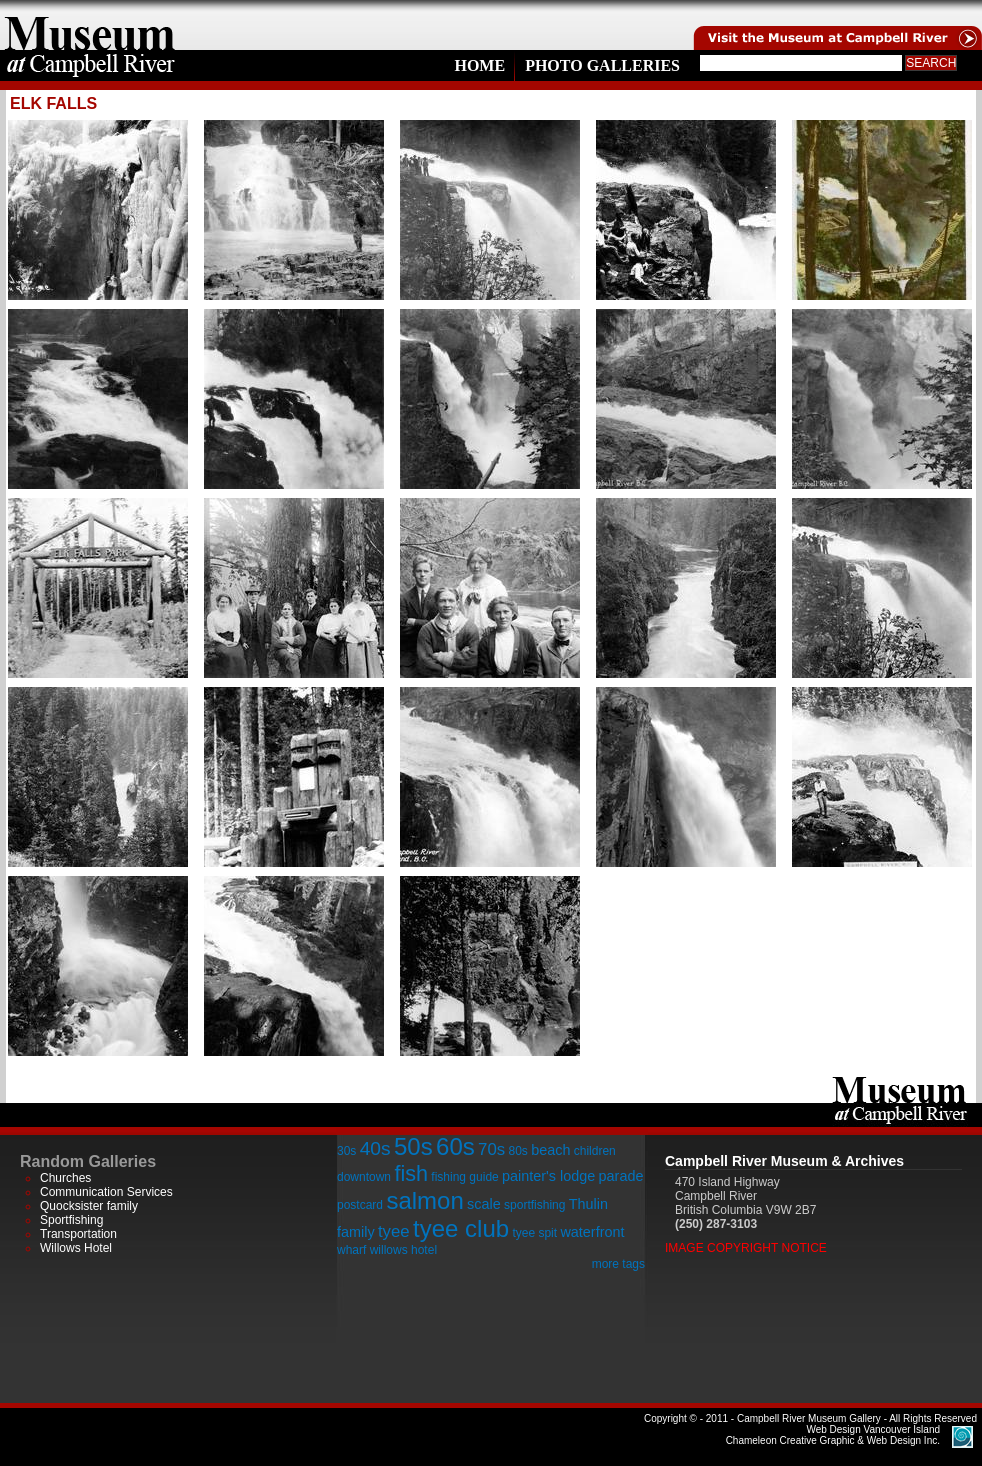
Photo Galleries (602, 65)
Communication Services (106, 1192)
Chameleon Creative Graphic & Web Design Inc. (833, 1435)
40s (375, 1148)
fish (411, 1173)
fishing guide (464, 1177)
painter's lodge (548, 1176)
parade (621, 1176)
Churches (65, 1178)
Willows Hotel (76, 1248)
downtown (364, 1177)
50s (413, 1146)
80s (517, 1151)
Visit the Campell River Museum (836, 25)
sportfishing (534, 1205)
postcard (360, 1205)
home (90, 25)
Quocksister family (89, 1206)
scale (484, 1204)
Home (479, 65)
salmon (424, 1200)
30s (346, 1151)
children (595, 1151)
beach (550, 1150)
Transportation (78, 1234)
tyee (394, 1231)
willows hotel (403, 1250)
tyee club (461, 1228)
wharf (351, 1250)
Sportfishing (71, 1220)
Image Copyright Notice (746, 1248)
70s (491, 1149)
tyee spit (534, 1233)
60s (455, 1146)
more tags (618, 1264)
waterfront (592, 1232)
